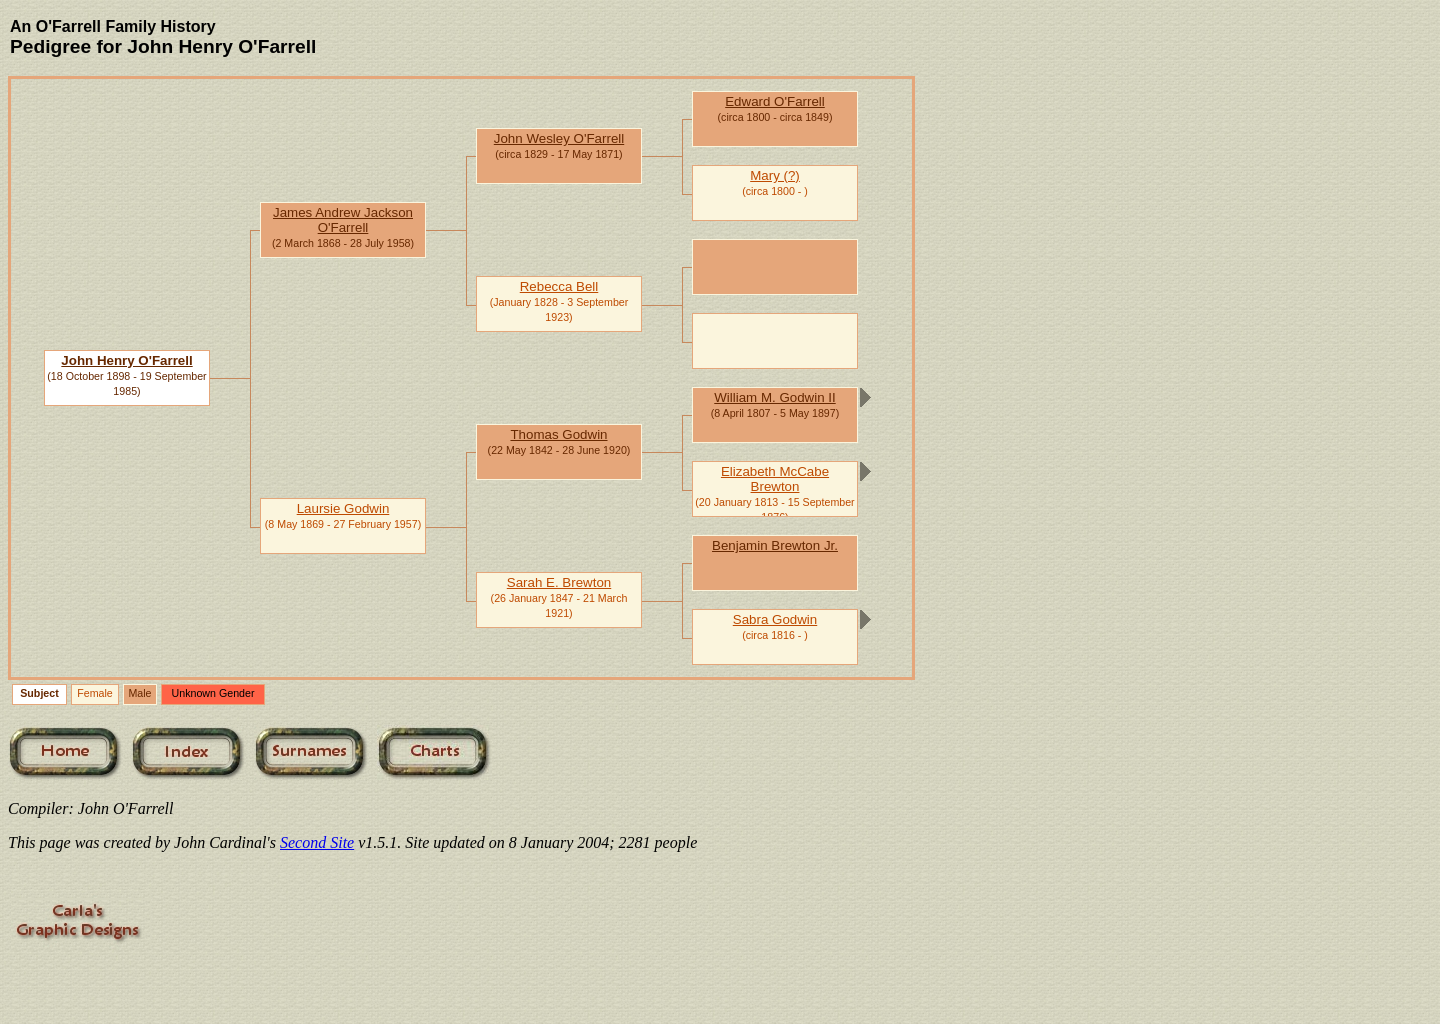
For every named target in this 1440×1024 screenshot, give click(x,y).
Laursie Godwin (343, 508)
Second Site (317, 842)
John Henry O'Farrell (126, 360)
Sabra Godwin (775, 619)
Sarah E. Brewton (559, 582)
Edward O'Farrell (775, 101)
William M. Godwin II (774, 397)
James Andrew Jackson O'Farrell (343, 220)
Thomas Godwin (558, 434)
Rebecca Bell (559, 286)
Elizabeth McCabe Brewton (775, 479)
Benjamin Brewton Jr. (775, 545)
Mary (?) (775, 175)
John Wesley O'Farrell (559, 138)
